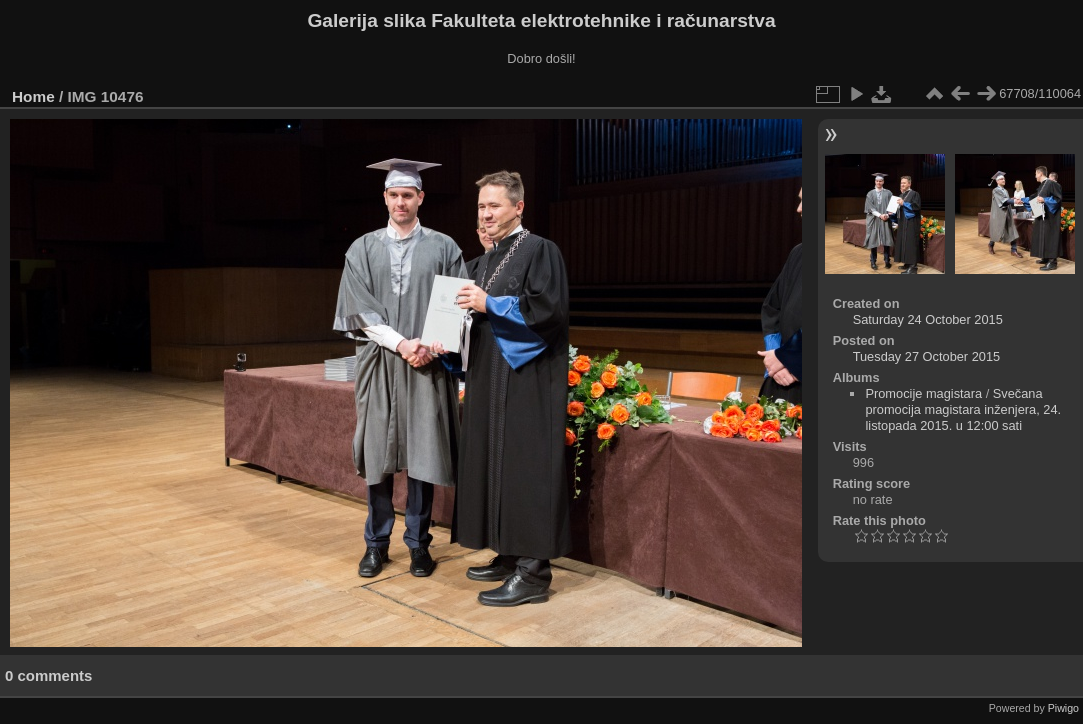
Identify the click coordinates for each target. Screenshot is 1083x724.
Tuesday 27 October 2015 (927, 356)
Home (33, 96)
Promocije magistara (923, 393)
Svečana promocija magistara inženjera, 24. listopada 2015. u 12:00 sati (963, 409)
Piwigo (1063, 708)
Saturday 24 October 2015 (928, 319)
